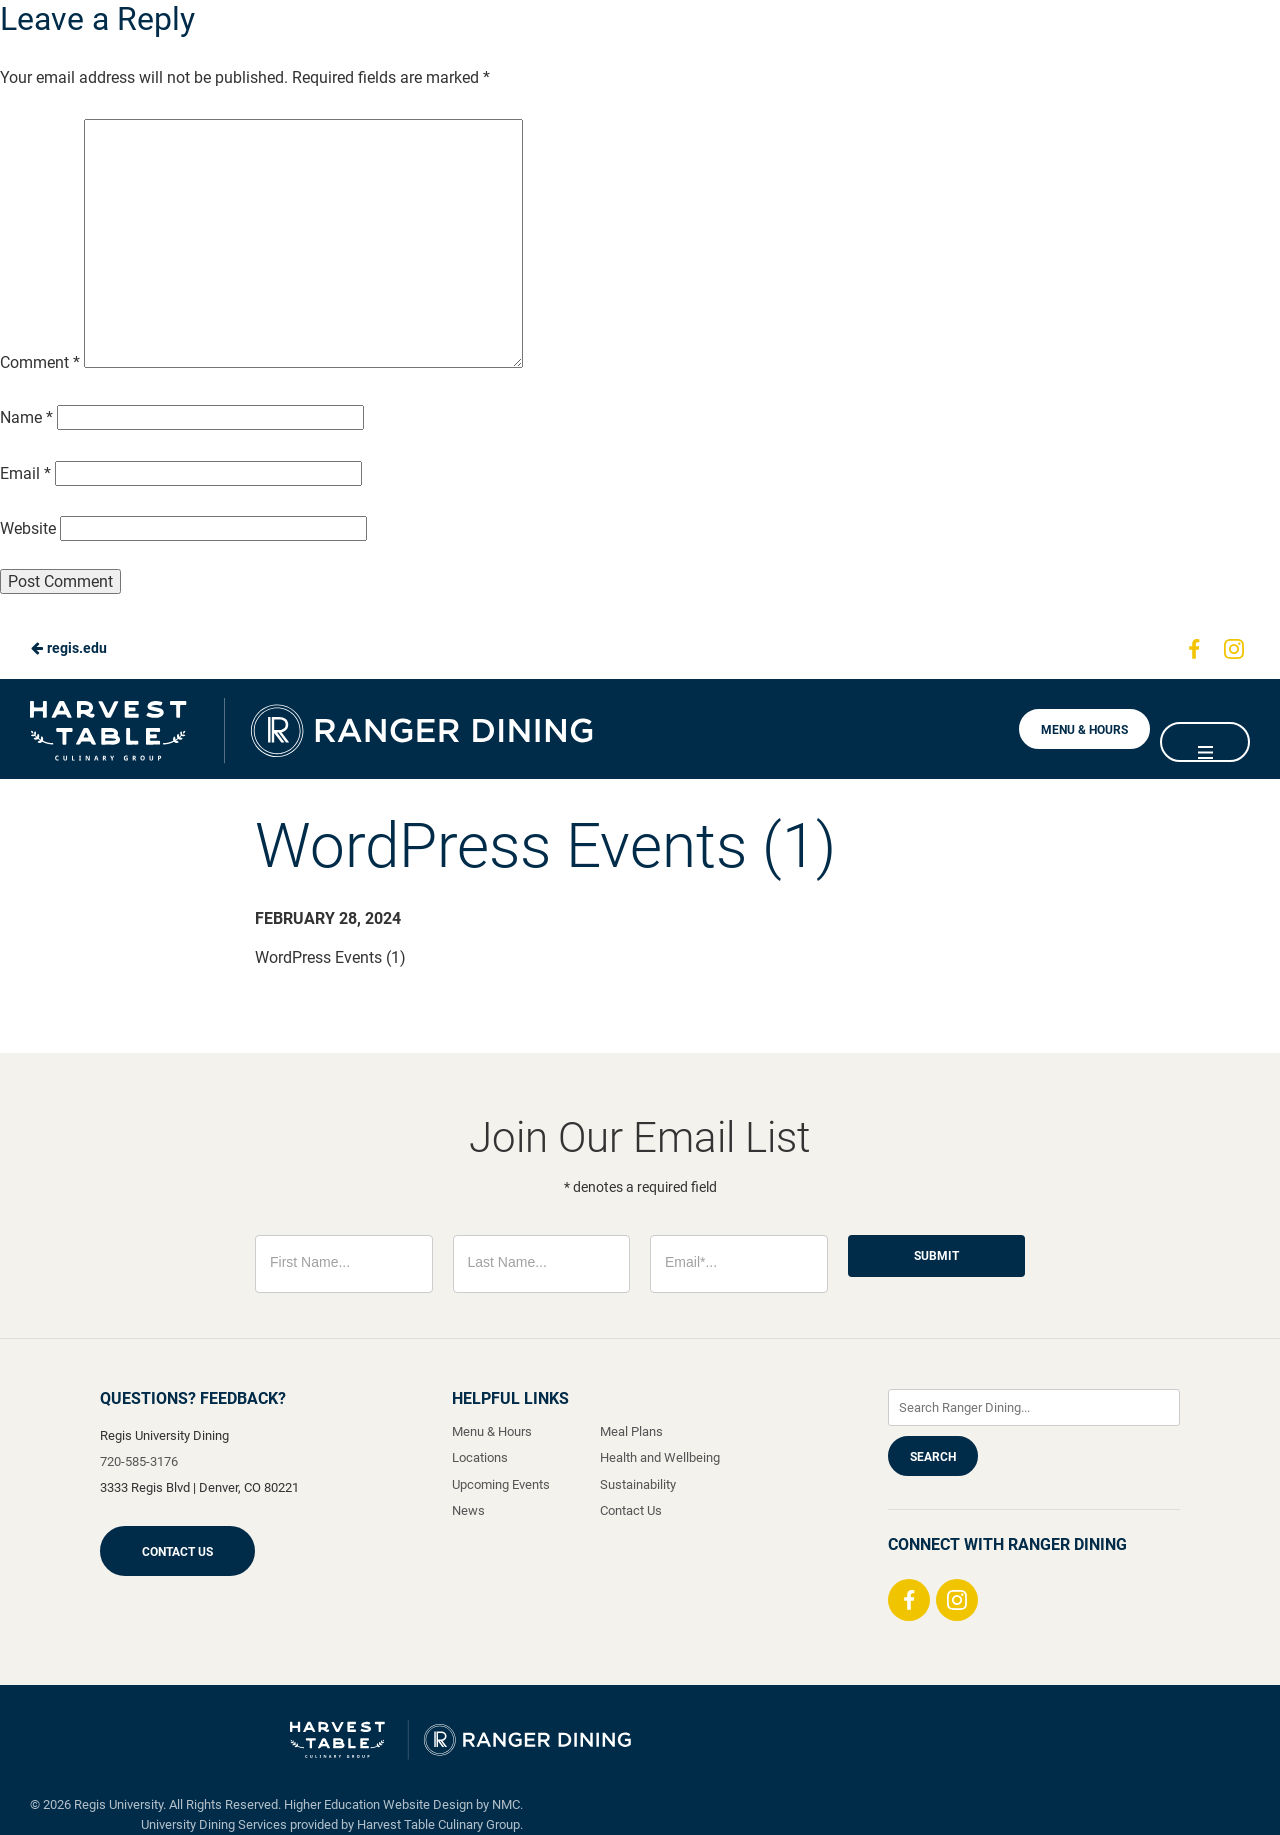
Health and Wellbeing (660, 1457)
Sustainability (638, 1484)
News (468, 1510)
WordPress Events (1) (330, 957)
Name (26, 417)
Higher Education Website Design (378, 1804)
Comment (40, 362)
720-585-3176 (139, 1461)
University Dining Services (214, 1824)
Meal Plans (631, 1431)
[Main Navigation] (1205, 742)
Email (25, 473)
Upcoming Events (501, 1484)
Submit (936, 1256)
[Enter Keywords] (1034, 1407)
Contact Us (177, 1552)
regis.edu (68, 648)
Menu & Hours (1084, 730)
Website (28, 528)
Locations (480, 1457)
